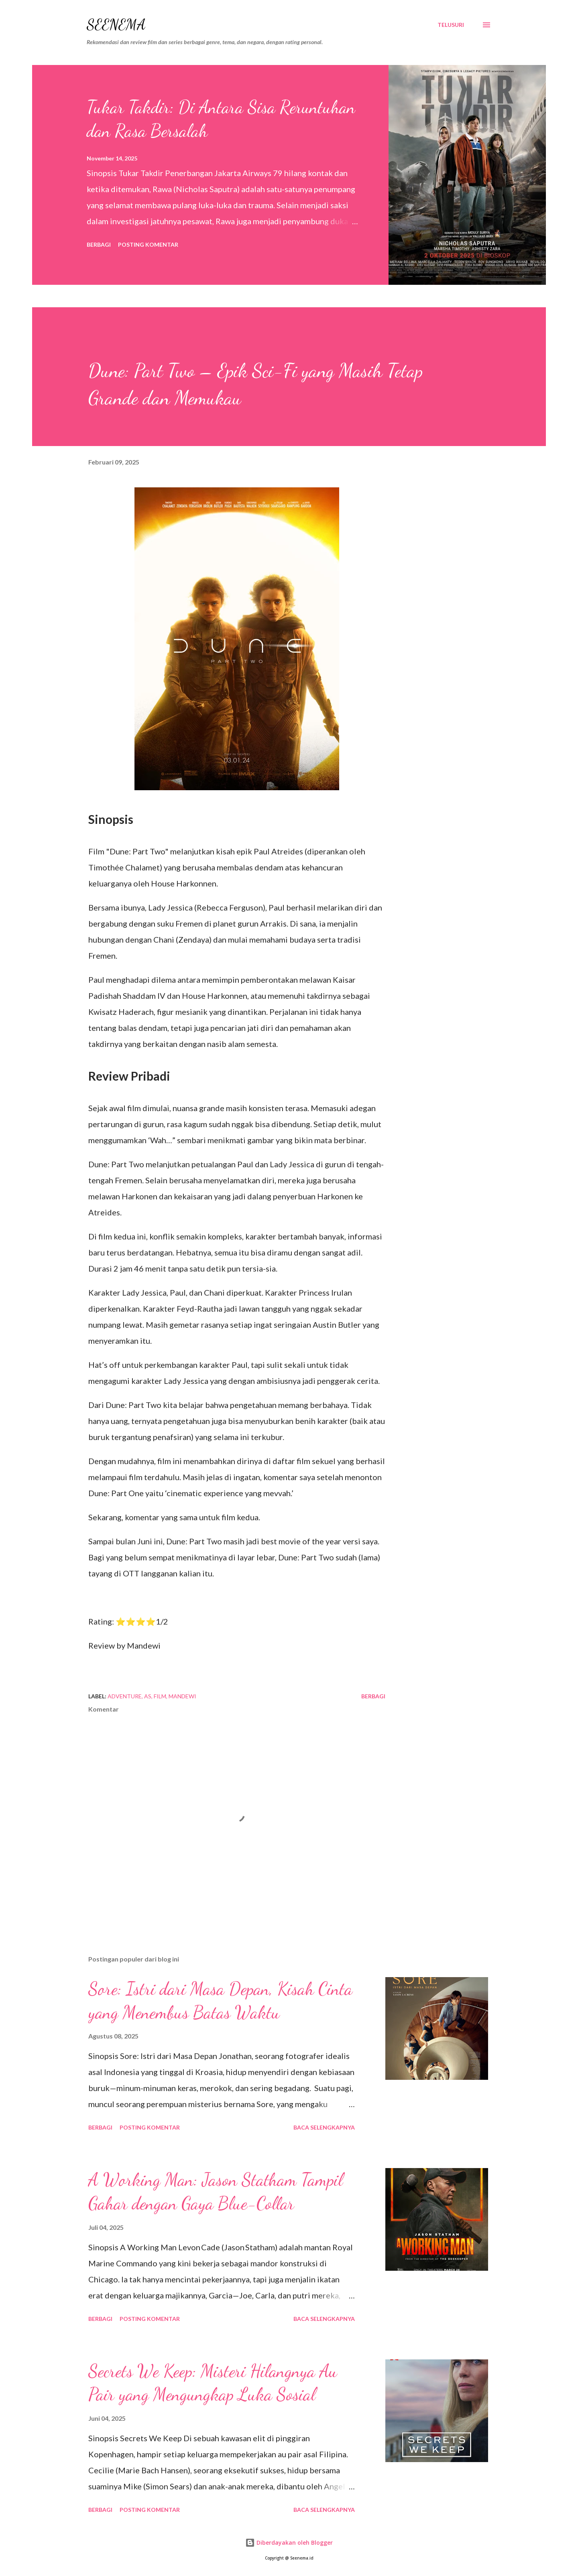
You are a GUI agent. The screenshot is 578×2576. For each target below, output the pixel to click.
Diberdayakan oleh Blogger (289, 2542)
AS (147, 1696)
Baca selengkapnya (324, 2127)
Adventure (125, 1696)
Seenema (116, 24)
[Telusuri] (451, 25)
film (160, 1696)
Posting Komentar (148, 244)
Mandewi (182, 1696)
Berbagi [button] (99, 244)
